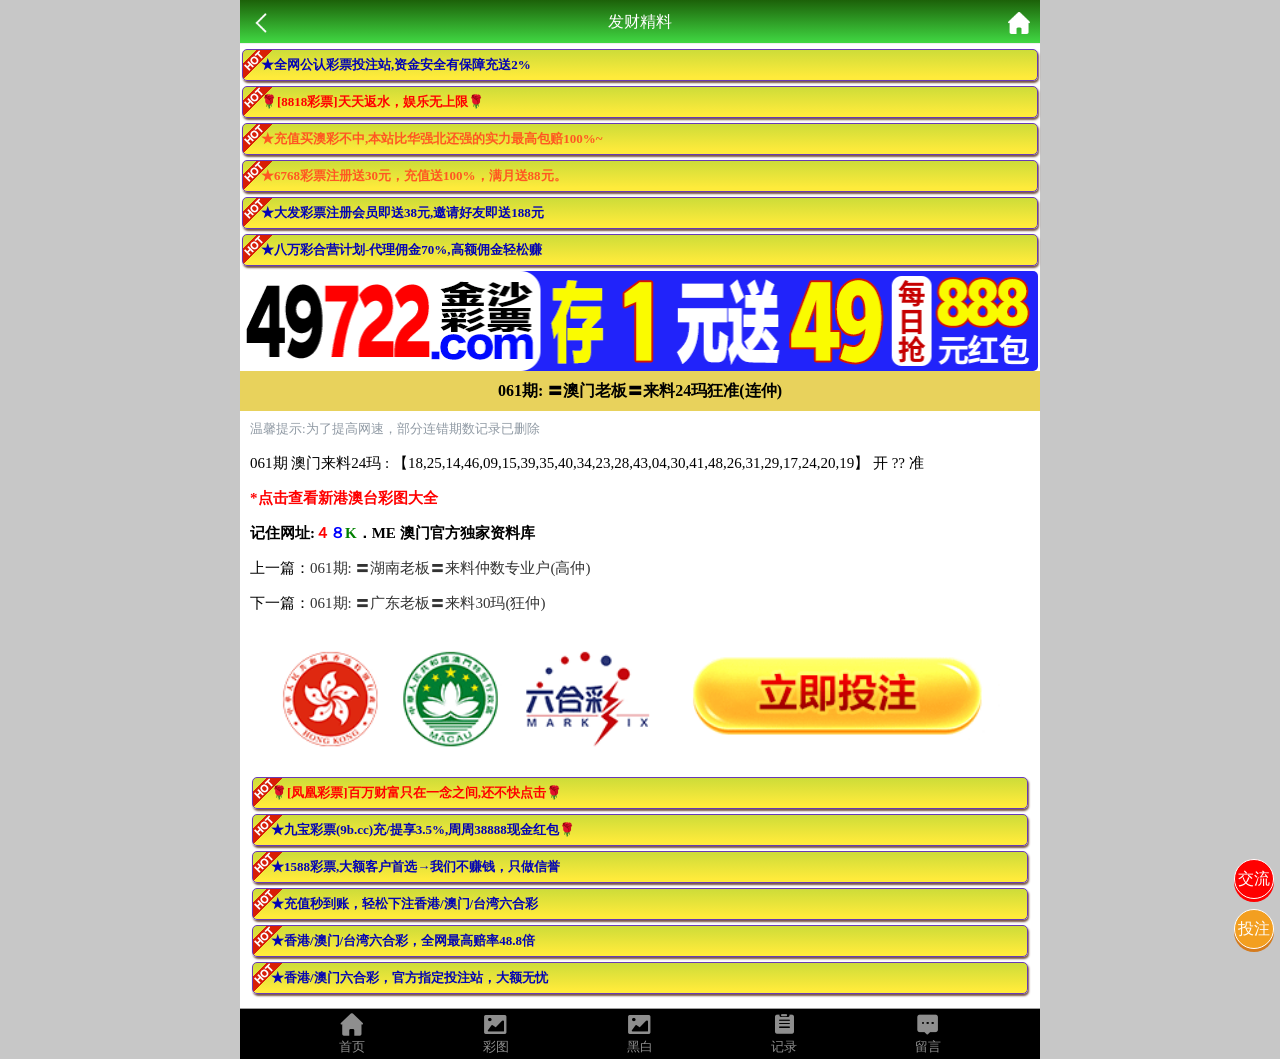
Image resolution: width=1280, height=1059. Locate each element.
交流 (1254, 878)
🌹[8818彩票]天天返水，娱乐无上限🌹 (372, 101)
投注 (1254, 928)
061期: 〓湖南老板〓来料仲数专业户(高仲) (450, 568)
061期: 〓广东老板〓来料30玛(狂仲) (427, 603)
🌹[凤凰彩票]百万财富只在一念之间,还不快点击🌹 (416, 792)
